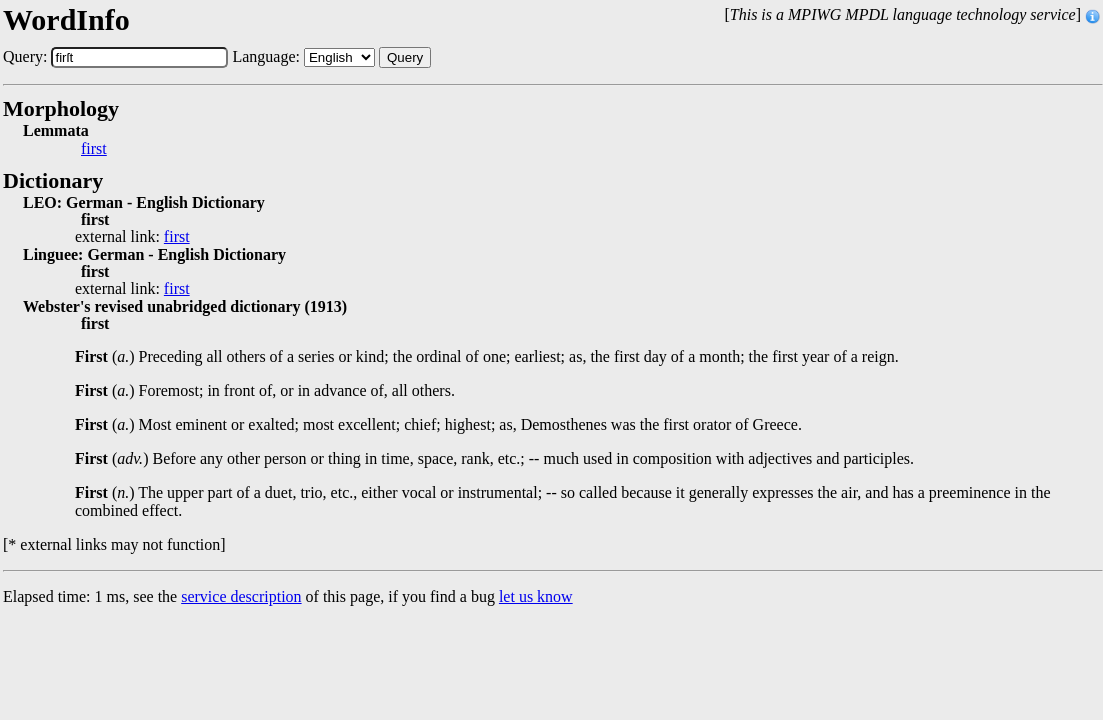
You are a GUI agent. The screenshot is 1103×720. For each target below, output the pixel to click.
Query (405, 57)
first (94, 149)
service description (241, 596)
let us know (536, 596)
